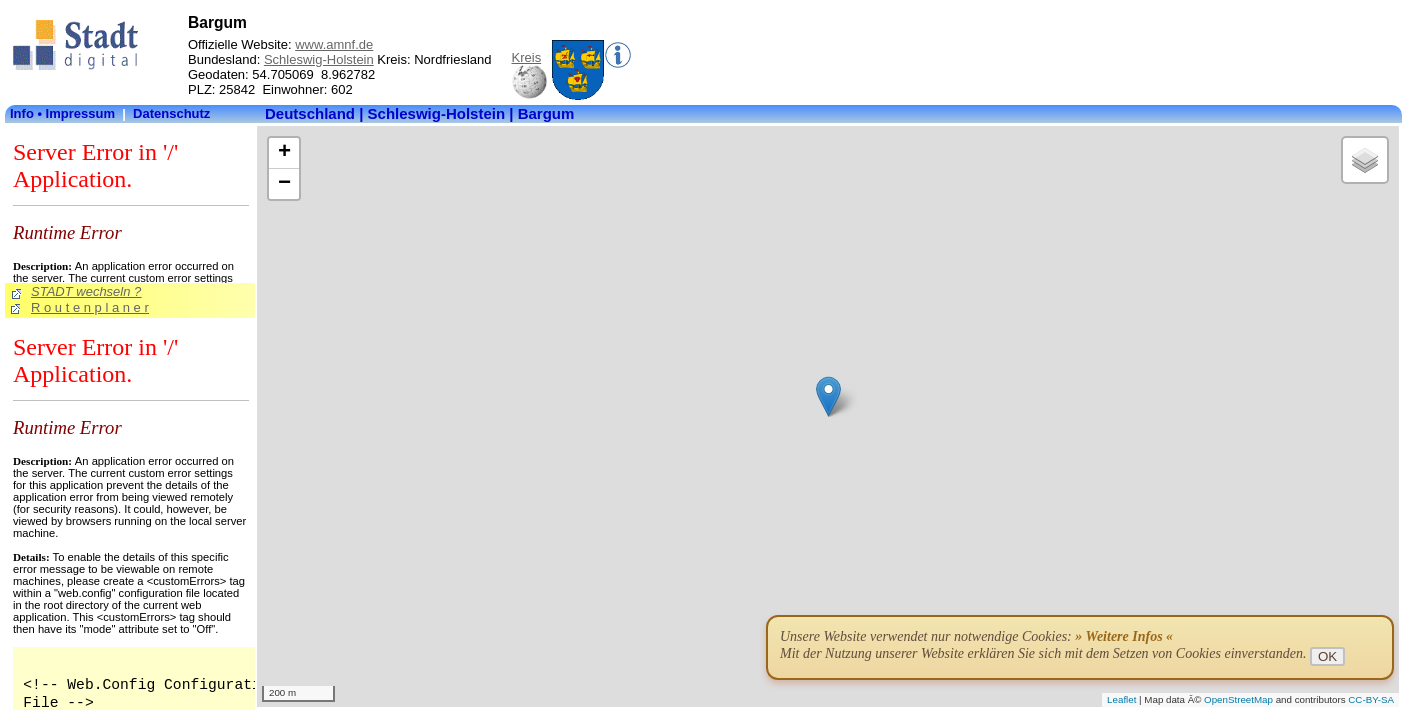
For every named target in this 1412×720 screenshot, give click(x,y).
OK (1327, 656)
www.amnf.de (334, 44)
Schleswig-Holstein (319, 59)
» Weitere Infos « (1124, 636)
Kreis (527, 57)
